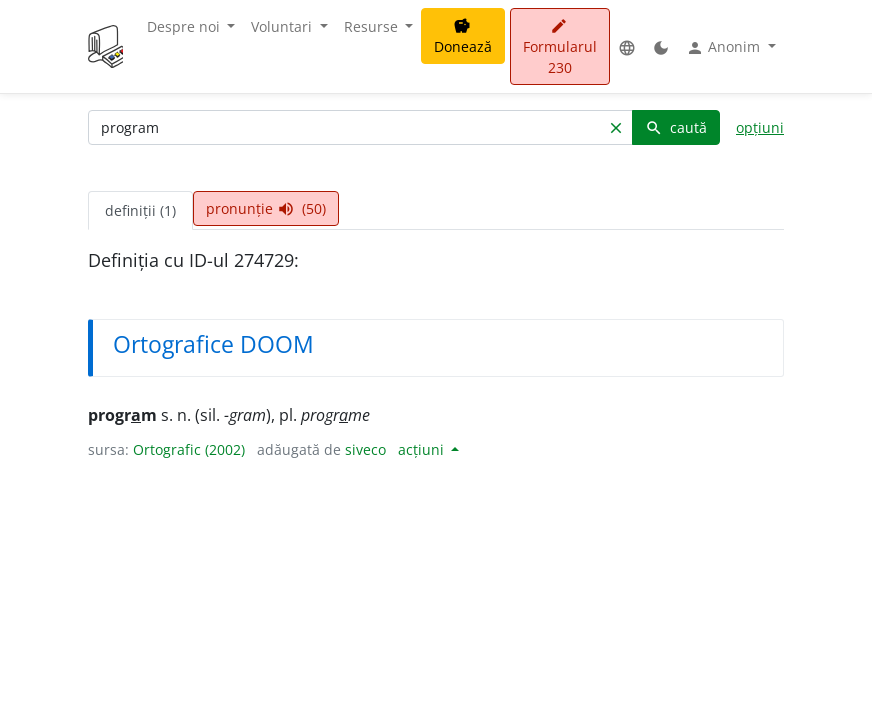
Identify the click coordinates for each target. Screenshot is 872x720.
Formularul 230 (560, 47)
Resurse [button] (373, 26)
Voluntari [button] (283, 26)
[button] (627, 46)
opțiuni (760, 127)
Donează (463, 37)
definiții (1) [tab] (140, 210)
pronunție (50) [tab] (266, 208)
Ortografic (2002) (189, 449)
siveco (365, 449)
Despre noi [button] (185, 26)
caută (676, 127)
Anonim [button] (725, 47)
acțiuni (423, 449)
